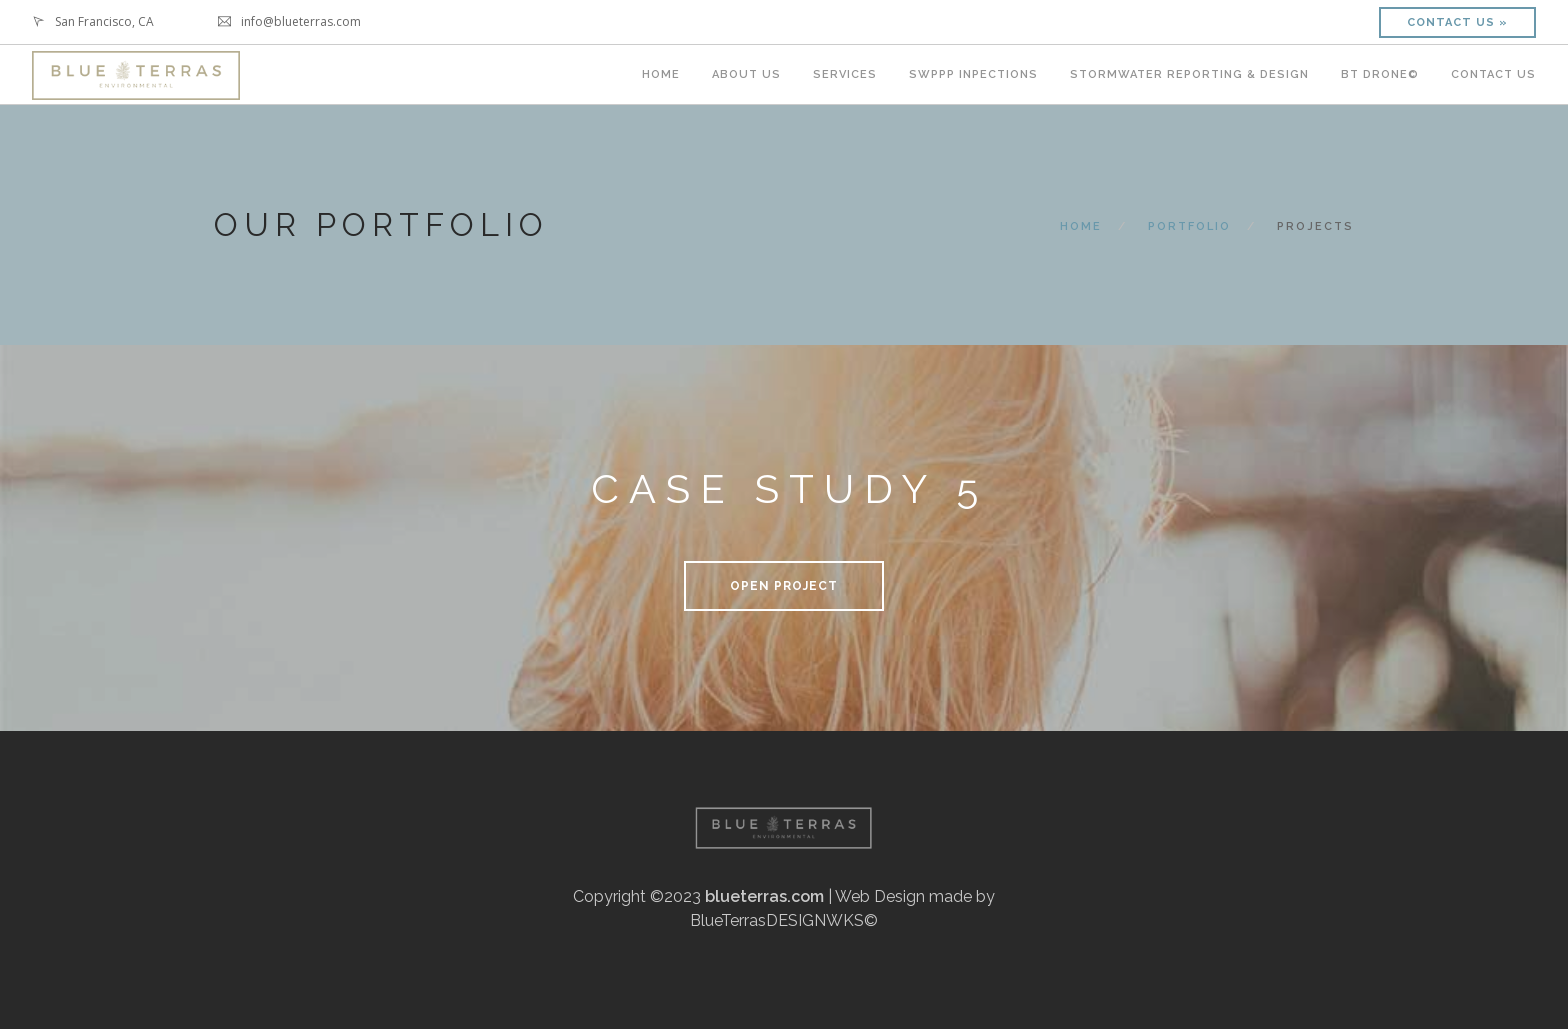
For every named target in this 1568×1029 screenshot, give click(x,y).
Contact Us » (1457, 22)
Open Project (784, 586)
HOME (661, 74)
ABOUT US (746, 74)
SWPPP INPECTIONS (973, 74)
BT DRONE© (1380, 74)
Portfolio (1189, 226)
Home (1081, 226)
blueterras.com (764, 896)
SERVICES (845, 74)
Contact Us (1493, 74)
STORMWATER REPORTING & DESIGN (1189, 74)
